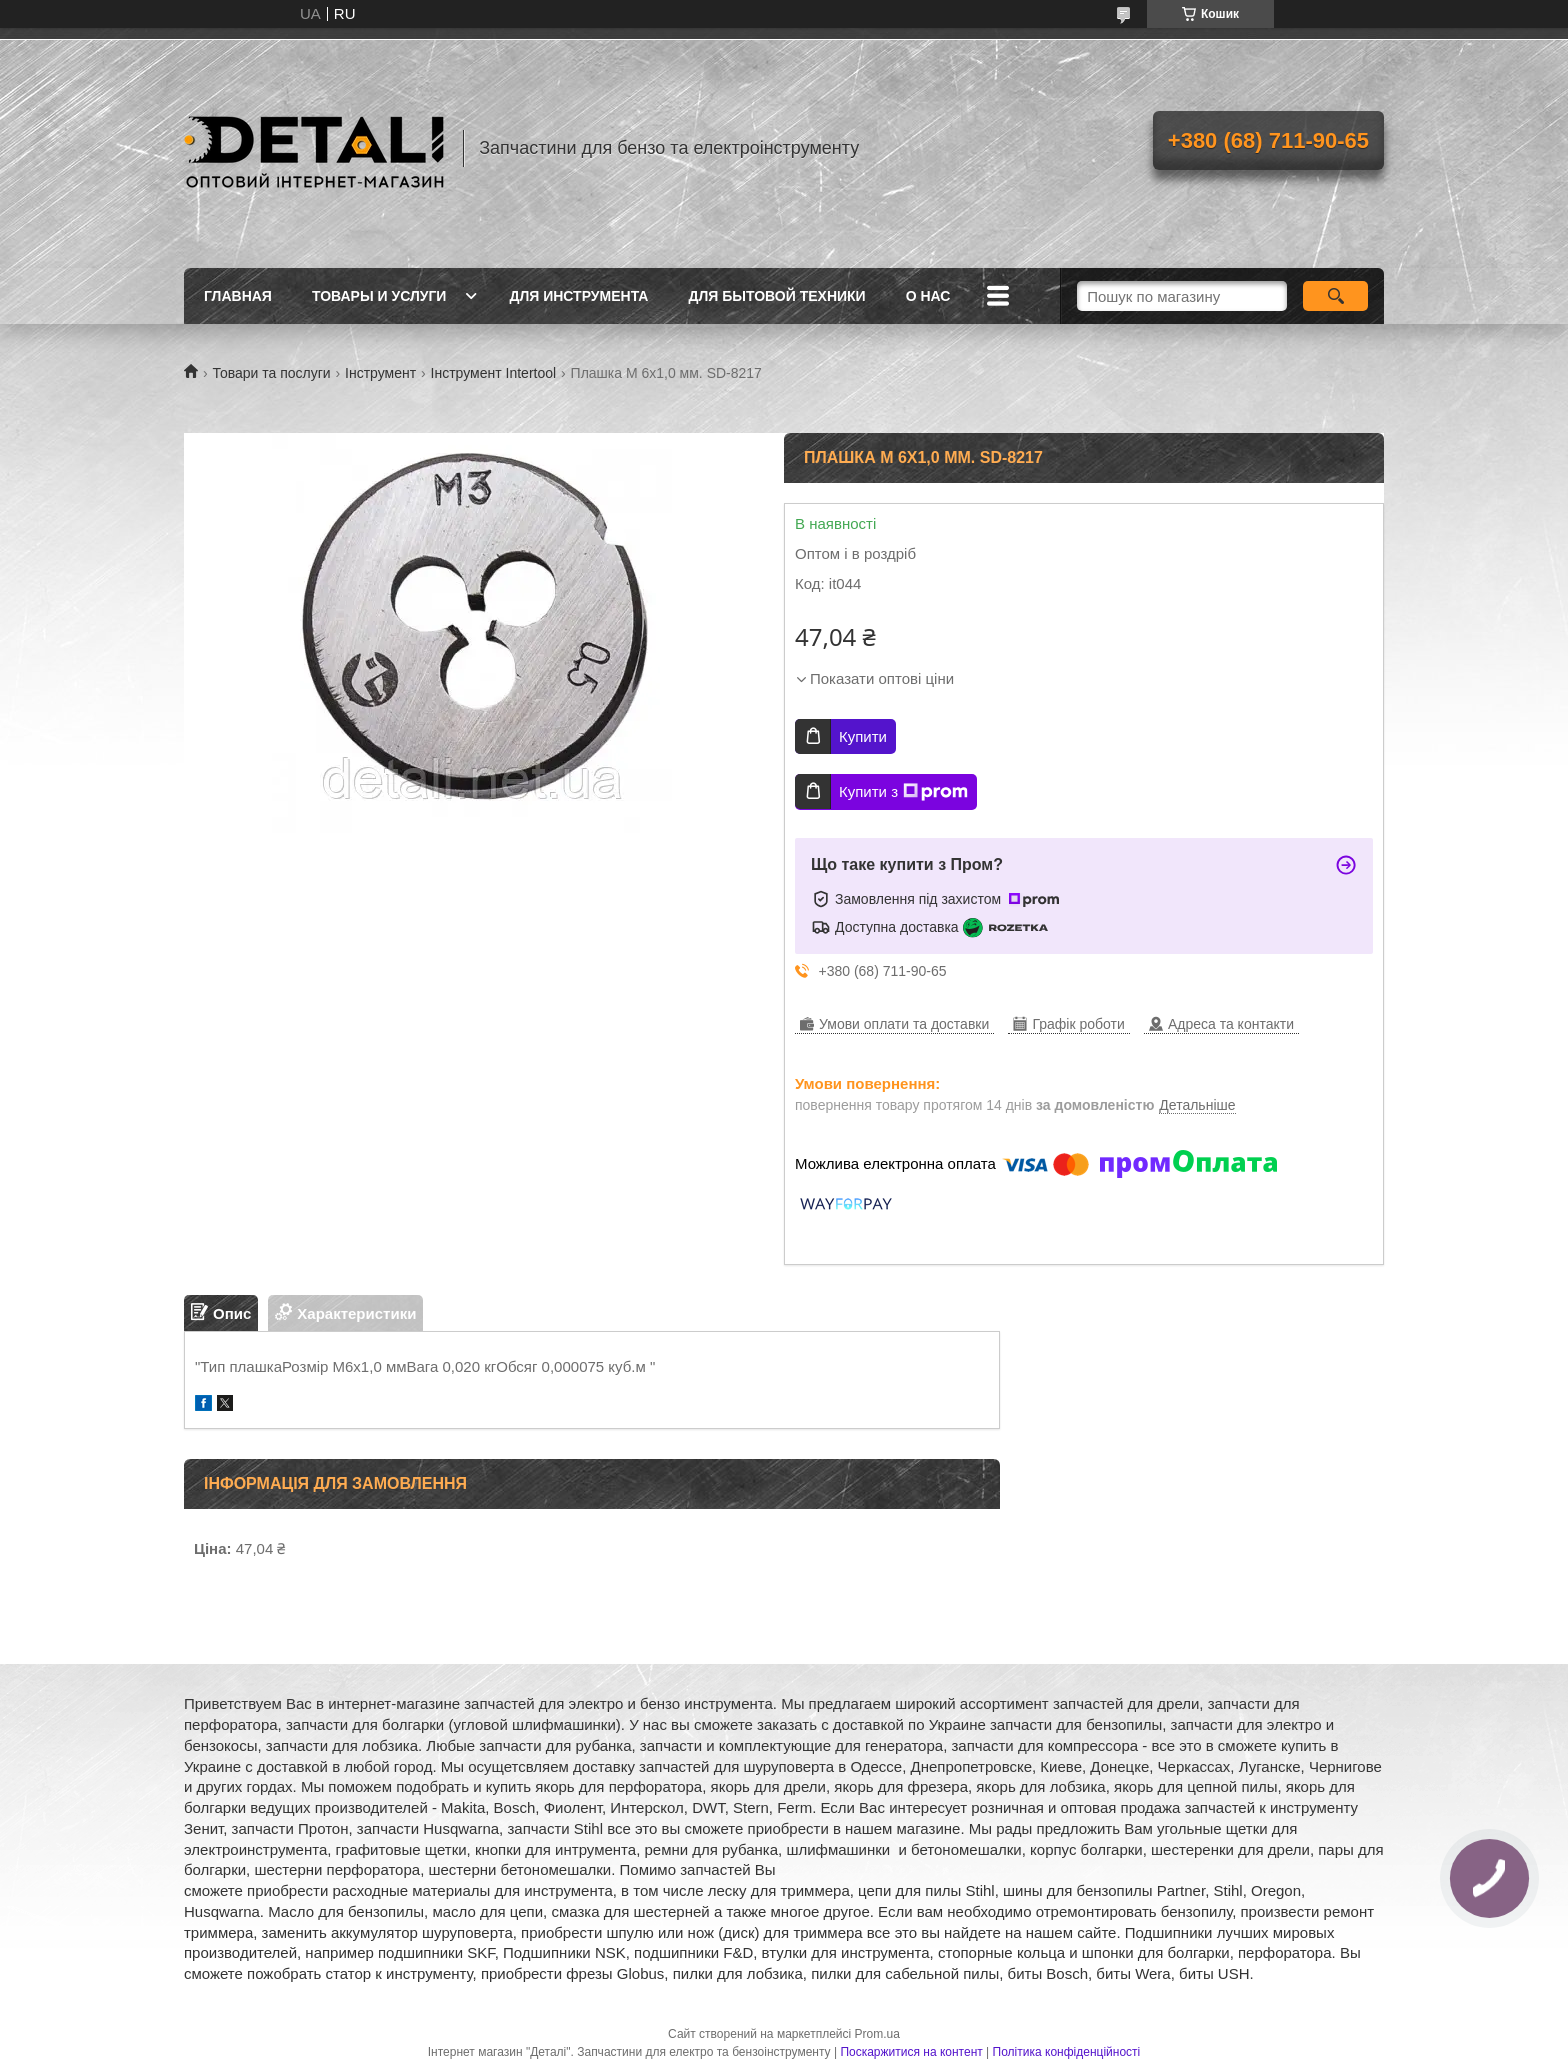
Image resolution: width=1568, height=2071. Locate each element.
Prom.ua (877, 2034)
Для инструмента (578, 296)
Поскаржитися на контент (911, 2052)
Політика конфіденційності (1067, 2052)
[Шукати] (1335, 296)
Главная (238, 296)
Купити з (903, 792)
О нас (928, 296)
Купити (863, 736)
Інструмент (380, 373)
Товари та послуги (271, 373)
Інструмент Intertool (494, 373)
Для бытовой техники (776, 296)
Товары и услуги (379, 296)
